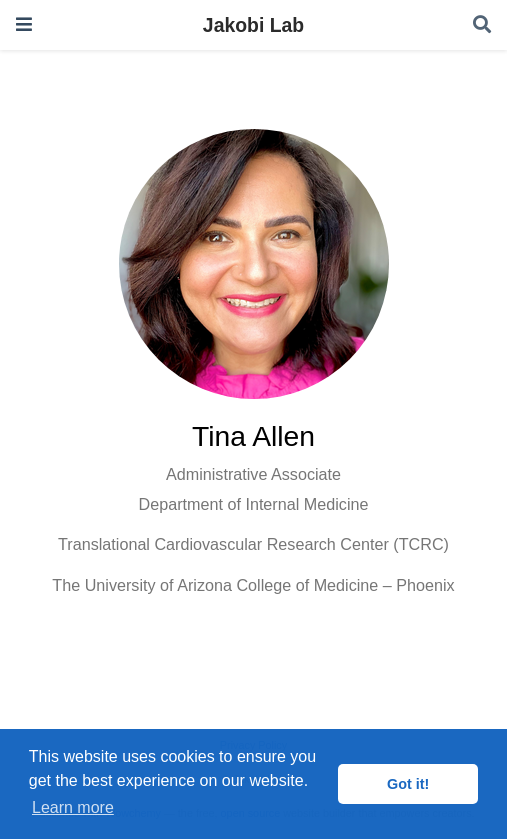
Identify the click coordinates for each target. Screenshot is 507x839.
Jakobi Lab (253, 25)
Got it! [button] (408, 784)
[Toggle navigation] (24, 24)
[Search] (482, 25)
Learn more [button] (73, 807)
